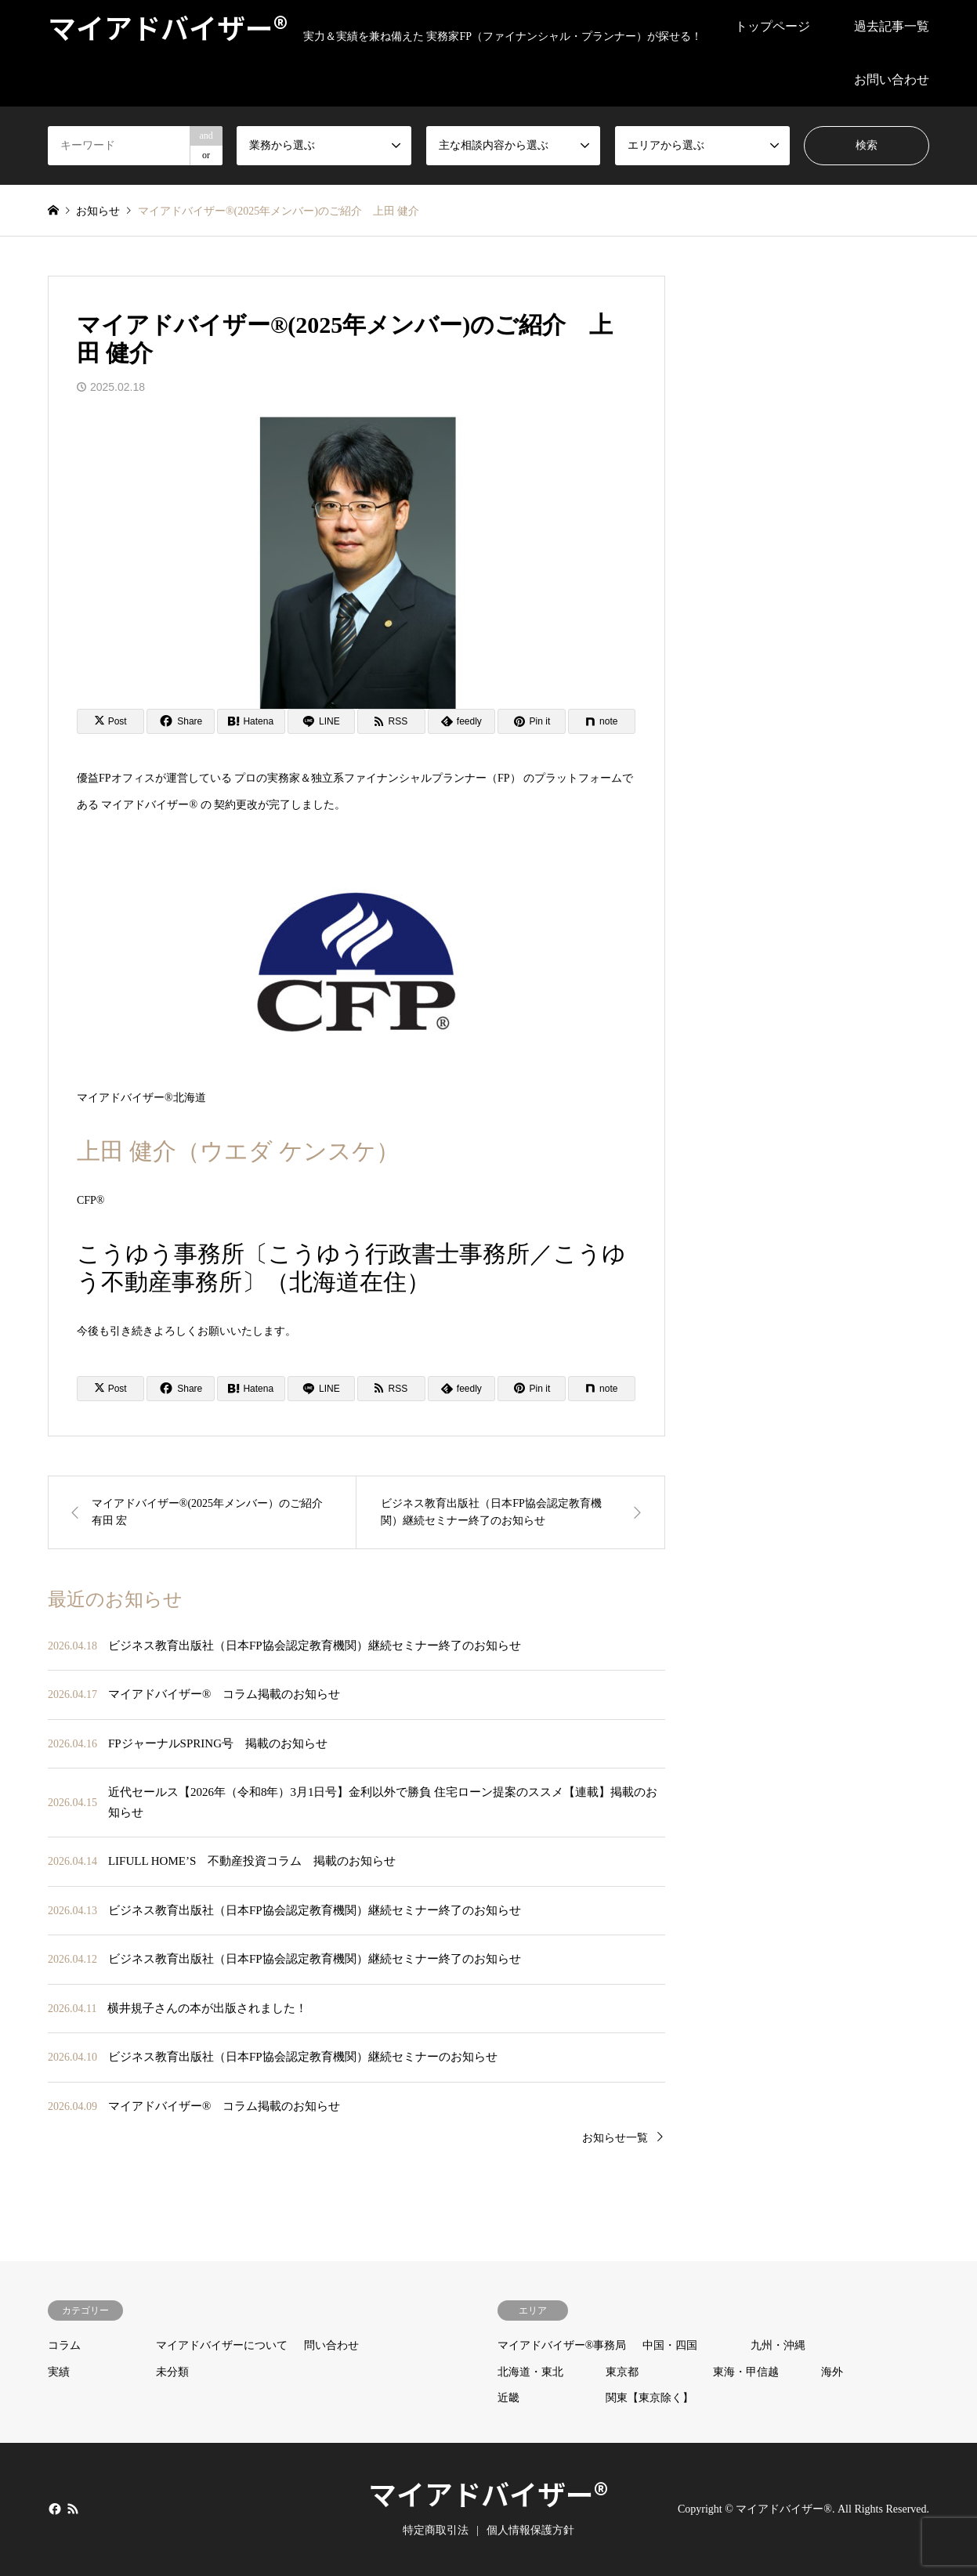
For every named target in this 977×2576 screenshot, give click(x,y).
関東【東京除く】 (649, 2398)
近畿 (508, 2398)
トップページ (772, 26)
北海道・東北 (530, 2372)
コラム (64, 2345)
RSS (72, 2508)
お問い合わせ (891, 79)
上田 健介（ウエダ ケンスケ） (238, 1151)
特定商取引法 (436, 2530)
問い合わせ (331, 2345)
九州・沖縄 (778, 2345)
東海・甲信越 (746, 2372)
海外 (832, 2372)
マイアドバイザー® (488, 2493)
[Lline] (322, 721)
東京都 (622, 2372)
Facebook (53, 2508)
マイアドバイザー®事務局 (562, 2345)
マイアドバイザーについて (222, 2345)
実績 (59, 2372)
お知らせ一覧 (615, 2138)
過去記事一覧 (891, 26)
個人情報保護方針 (530, 2530)
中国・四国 (669, 2345)
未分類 (172, 2372)
